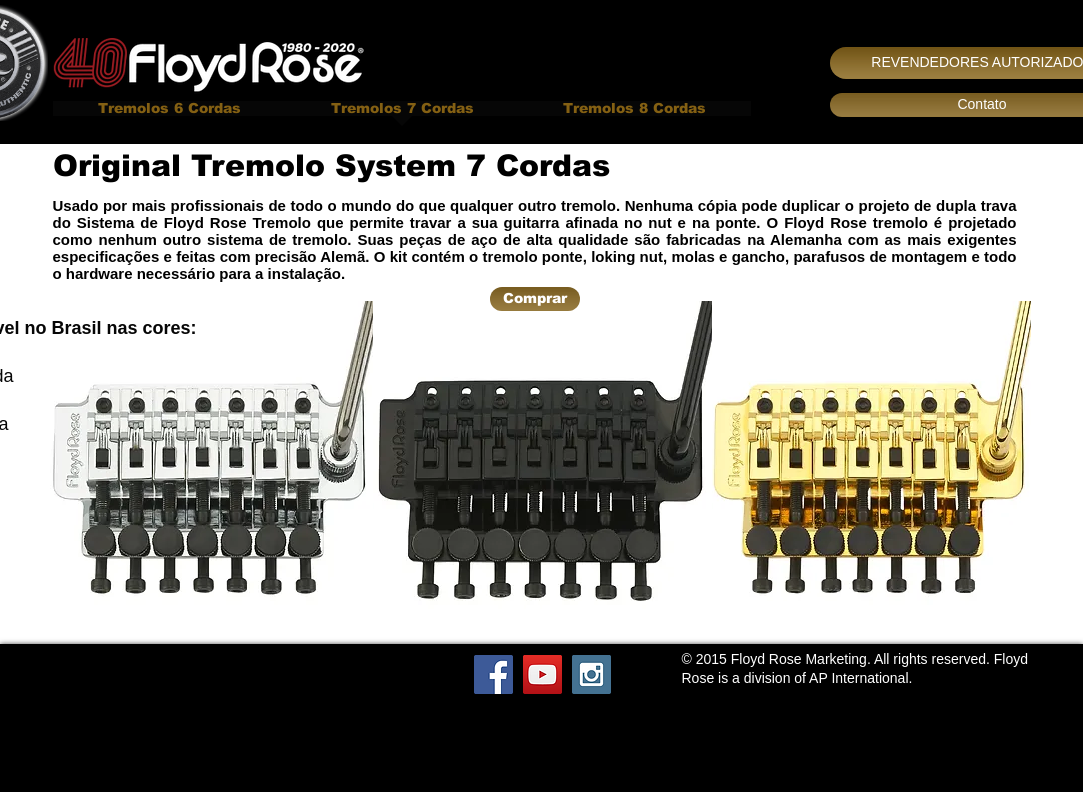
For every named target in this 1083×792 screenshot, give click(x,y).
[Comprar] (535, 299)
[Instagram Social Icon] (591, 674)
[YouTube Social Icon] (542, 674)
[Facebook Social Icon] (493, 674)
